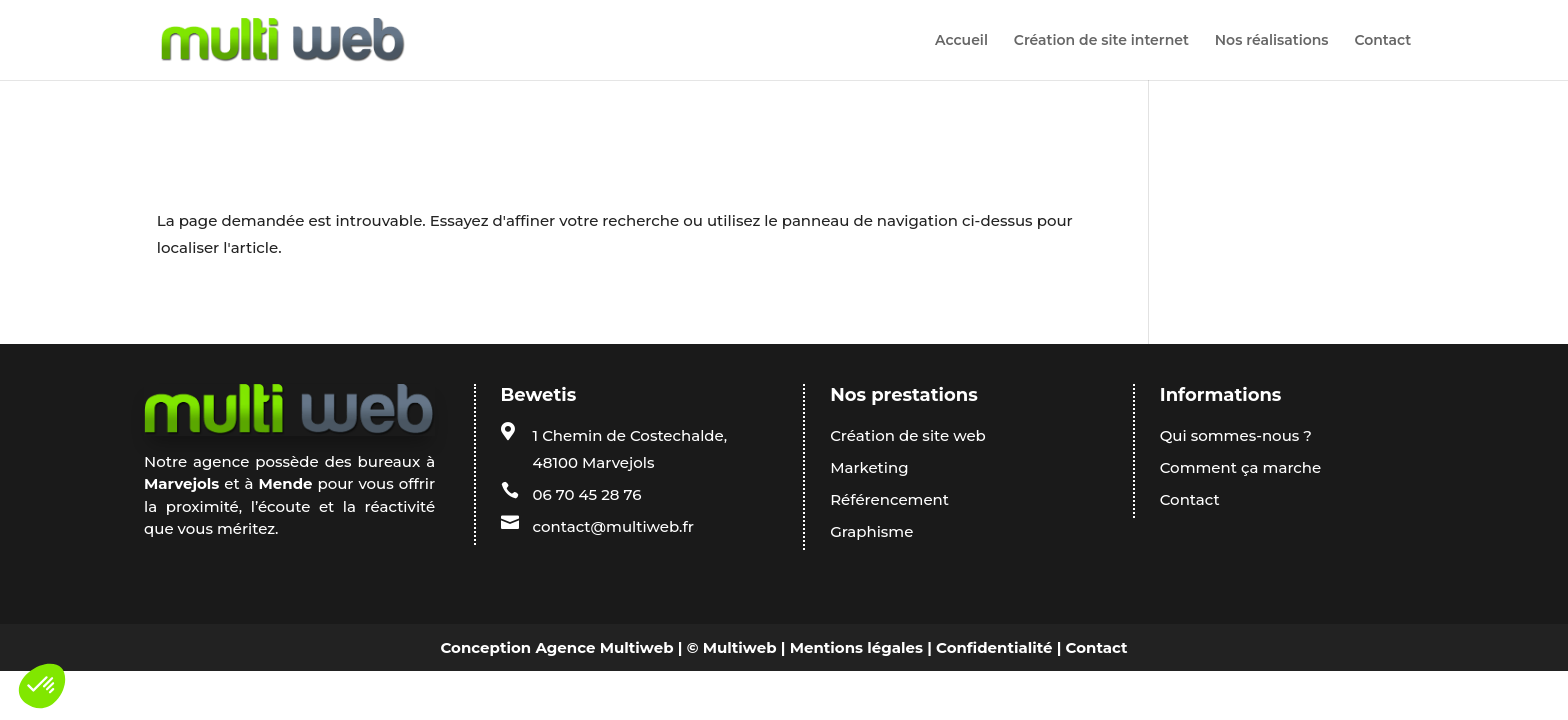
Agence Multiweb (604, 647)
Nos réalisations (1272, 41)
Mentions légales (856, 647)
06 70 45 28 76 (587, 494)
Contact (1382, 41)
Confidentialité (994, 647)
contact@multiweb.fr (613, 526)
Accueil (961, 41)
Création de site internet (1101, 41)
